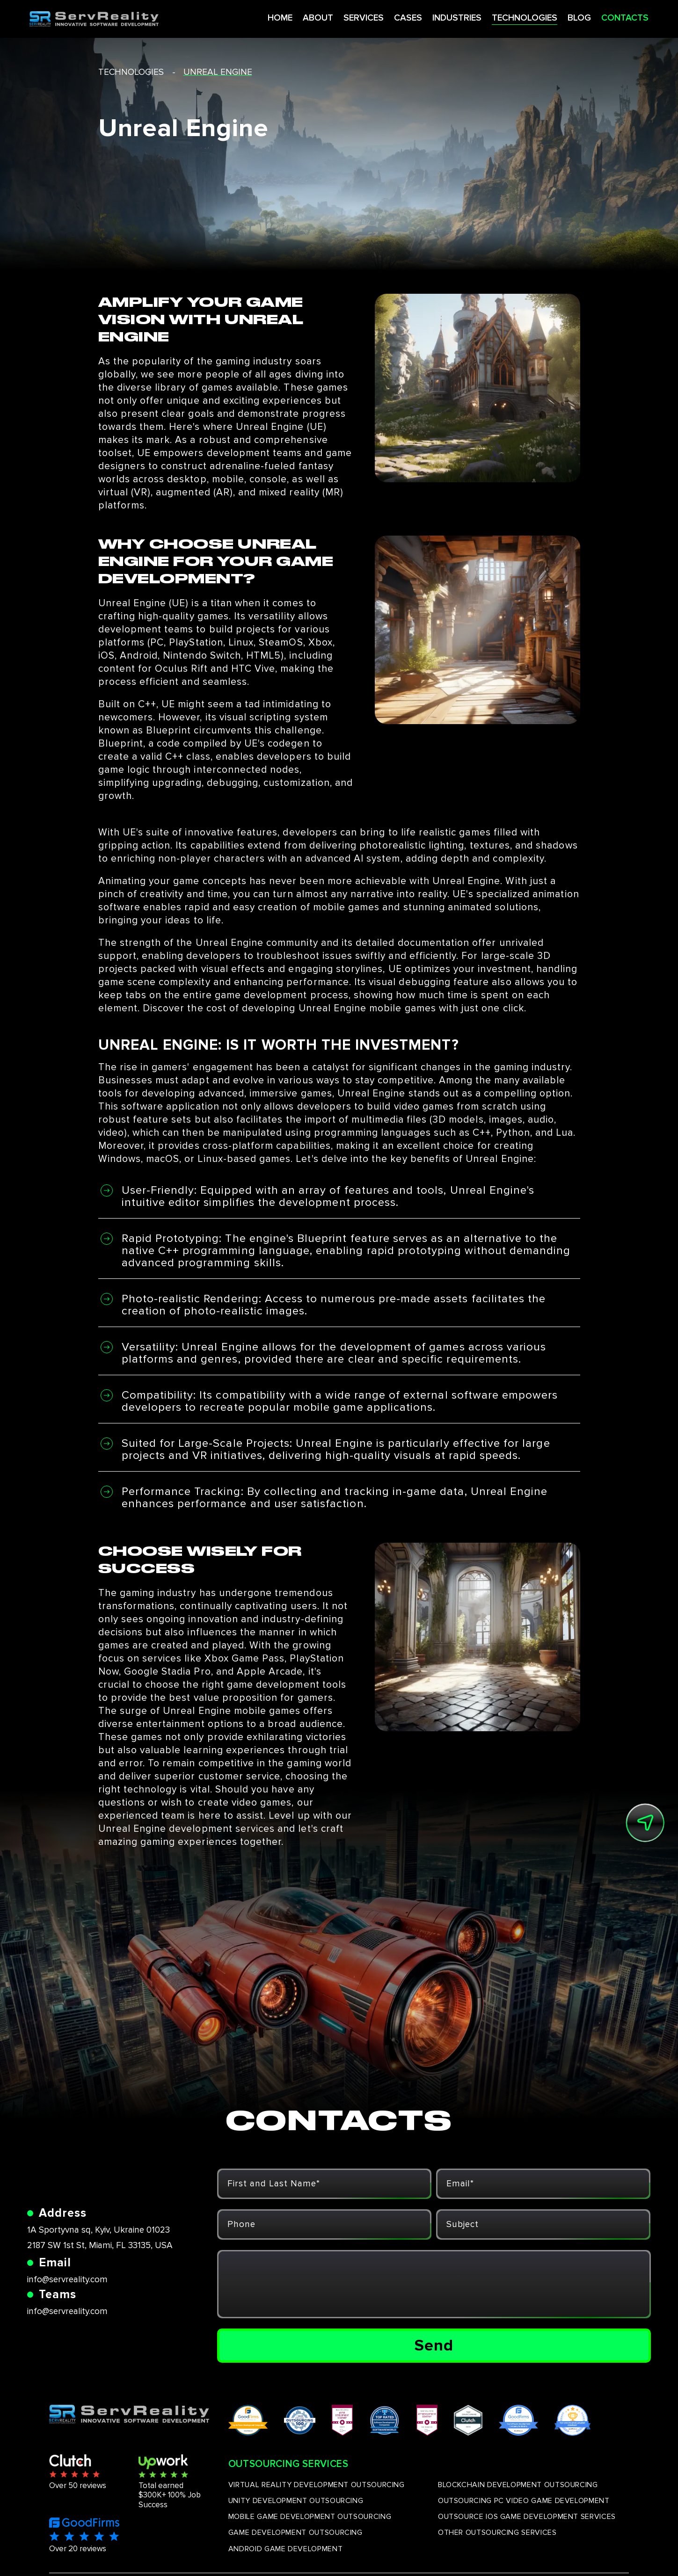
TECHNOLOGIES (505, 18)
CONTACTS (607, 18)
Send (434, 2345)
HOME (254, 18)
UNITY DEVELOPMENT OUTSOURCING (296, 2500)
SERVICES (340, 18)
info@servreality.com (67, 2279)
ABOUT (293, 18)
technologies (131, 72)
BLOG (561, 18)
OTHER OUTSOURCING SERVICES (497, 2532)
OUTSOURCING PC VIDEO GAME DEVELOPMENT (524, 2500)
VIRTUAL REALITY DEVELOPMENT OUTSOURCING (316, 2485)
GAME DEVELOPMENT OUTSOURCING (295, 2532)
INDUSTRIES (435, 18)
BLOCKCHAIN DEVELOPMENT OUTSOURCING (518, 2485)
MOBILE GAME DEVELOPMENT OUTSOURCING (309, 2516)
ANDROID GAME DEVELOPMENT (285, 2549)
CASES (385, 18)
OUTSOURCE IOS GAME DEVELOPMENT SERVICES (527, 2516)
